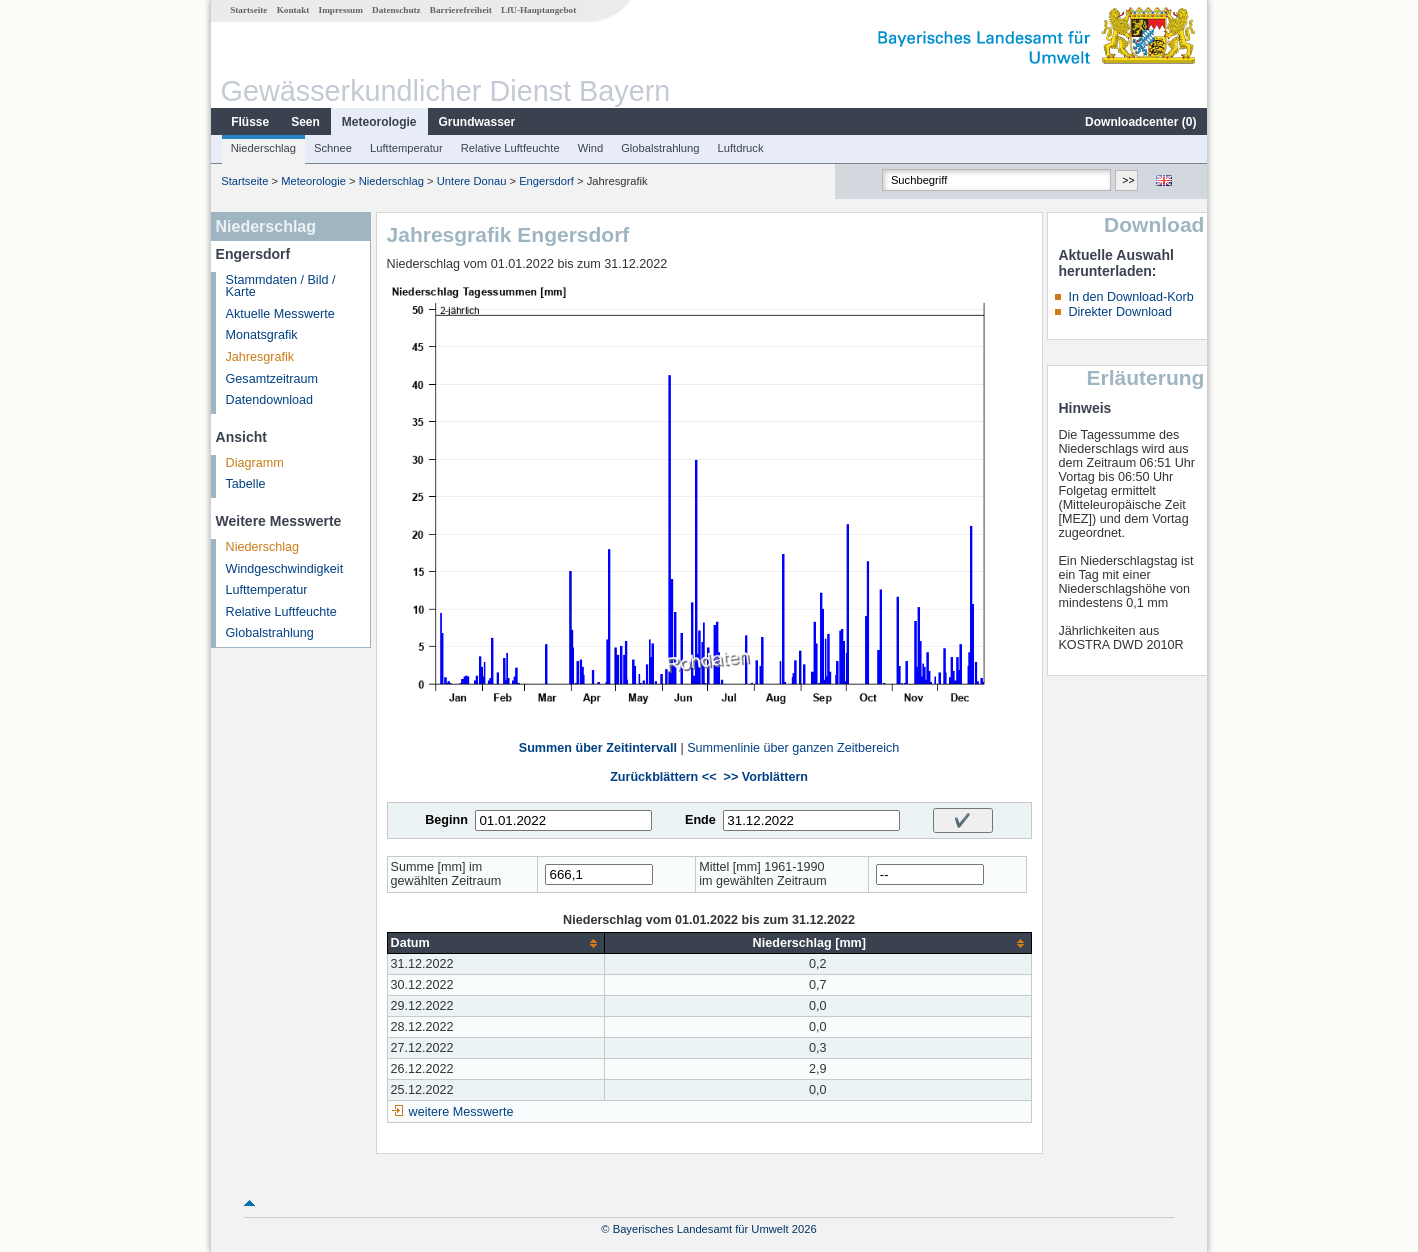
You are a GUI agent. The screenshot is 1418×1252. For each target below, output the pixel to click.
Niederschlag (263, 148)
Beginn (446, 820)
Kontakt (293, 10)
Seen (305, 122)
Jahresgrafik (260, 357)
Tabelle (246, 484)
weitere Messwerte (461, 1112)
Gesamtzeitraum (272, 379)
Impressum (341, 10)
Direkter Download (1120, 312)
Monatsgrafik (262, 335)
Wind (591, 148)
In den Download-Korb (1130, 297)
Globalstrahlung (660, 148)
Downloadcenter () (1140, 122)
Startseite (248, 10)
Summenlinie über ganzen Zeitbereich (793, 748)
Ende (700, 820)
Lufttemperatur (406, 148)
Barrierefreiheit (461, 10)
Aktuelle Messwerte (280, 314)
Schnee (333, 148)
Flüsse (250, 122)
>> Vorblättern (766, 777)
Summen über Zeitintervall (598, 748)
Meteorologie (379, 122)
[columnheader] (495, 943)
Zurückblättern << (663, 777)
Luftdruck (741, 148)
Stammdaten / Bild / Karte (281, 286)
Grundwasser (477, 122)
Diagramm (255, 463)
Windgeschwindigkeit (285, 569)
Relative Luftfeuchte (510, 148)
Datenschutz (396, 10)
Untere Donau (472, 181)
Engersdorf (546, 181)
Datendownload (270, 400)
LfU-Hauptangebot (538, 10)
